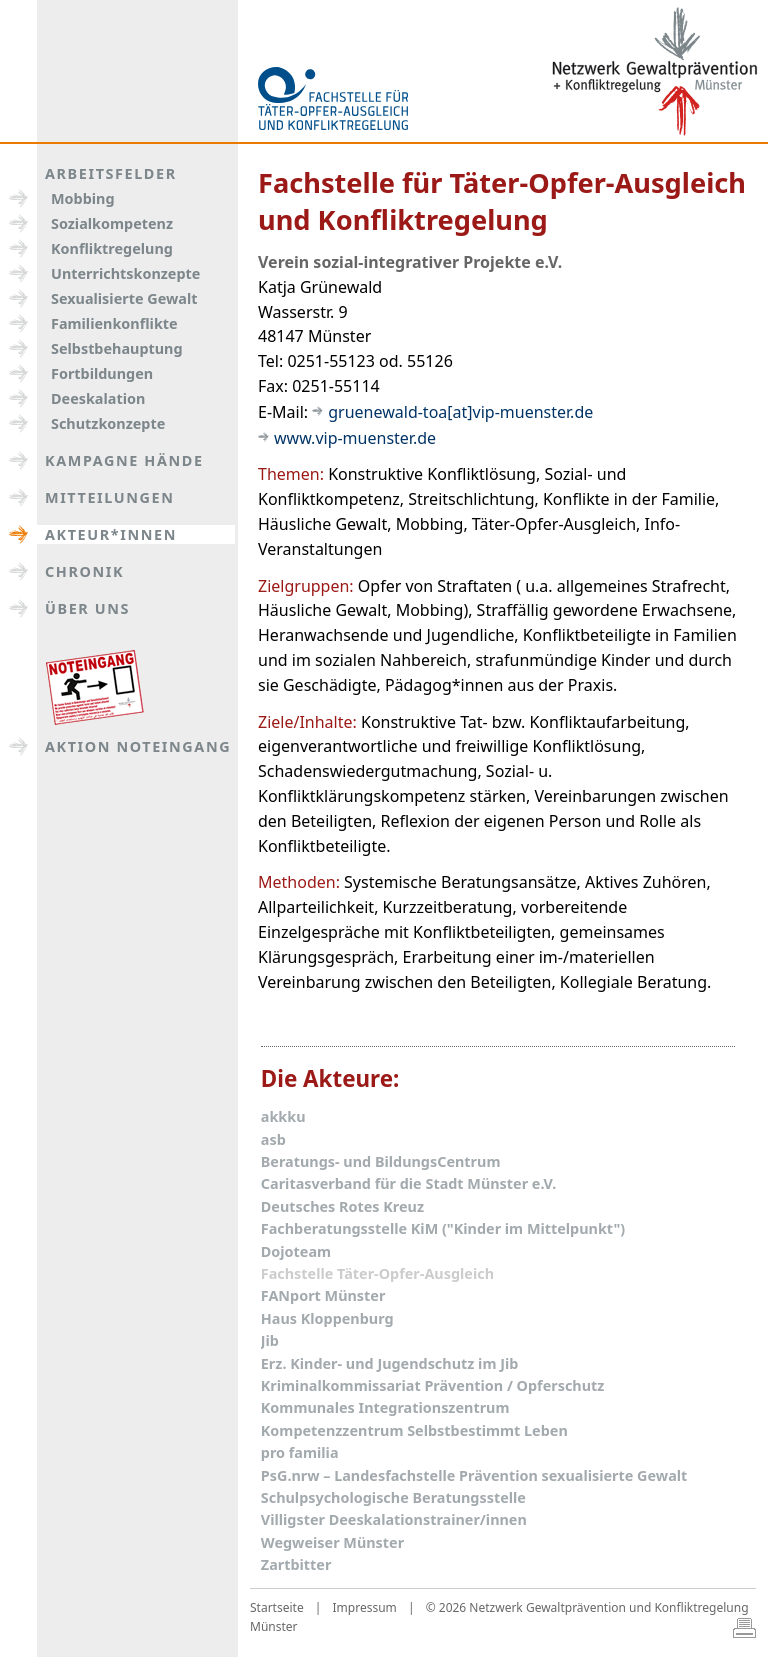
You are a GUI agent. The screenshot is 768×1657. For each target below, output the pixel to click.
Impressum (365, 1607)
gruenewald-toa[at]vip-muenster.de (460, 412)
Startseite (277, 1607)
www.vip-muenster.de (355, 438)
